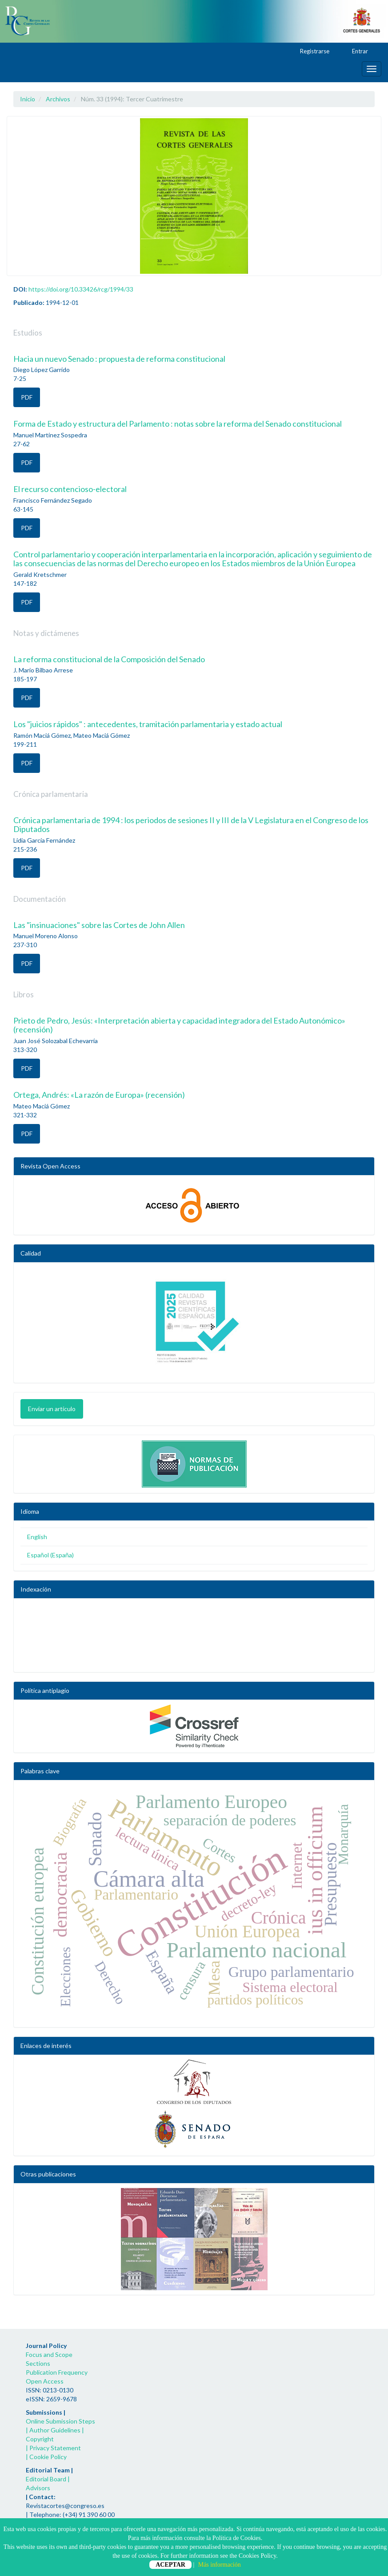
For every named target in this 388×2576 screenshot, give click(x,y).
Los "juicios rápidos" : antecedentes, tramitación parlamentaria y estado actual (147, 724)
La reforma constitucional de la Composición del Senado (109, 659)
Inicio (27, 99)
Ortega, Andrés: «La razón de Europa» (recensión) (99, 1095)
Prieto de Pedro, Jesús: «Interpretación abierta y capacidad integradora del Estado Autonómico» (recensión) (179, 1025)
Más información (219, 2564)
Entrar (356, 52)
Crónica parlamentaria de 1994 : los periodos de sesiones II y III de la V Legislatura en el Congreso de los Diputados (190, 824)
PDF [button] (26, 397)
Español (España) (50, 1555)
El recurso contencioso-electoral (70, 489)
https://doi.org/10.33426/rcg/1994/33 (80, 289)
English (37, 1536)
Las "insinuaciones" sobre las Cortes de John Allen (99, 925)
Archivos (58, 99)
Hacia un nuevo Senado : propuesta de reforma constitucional (119, 359)
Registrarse (310, 52)
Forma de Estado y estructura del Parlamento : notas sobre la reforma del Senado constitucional (177, 423)
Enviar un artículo (52, 1408)
